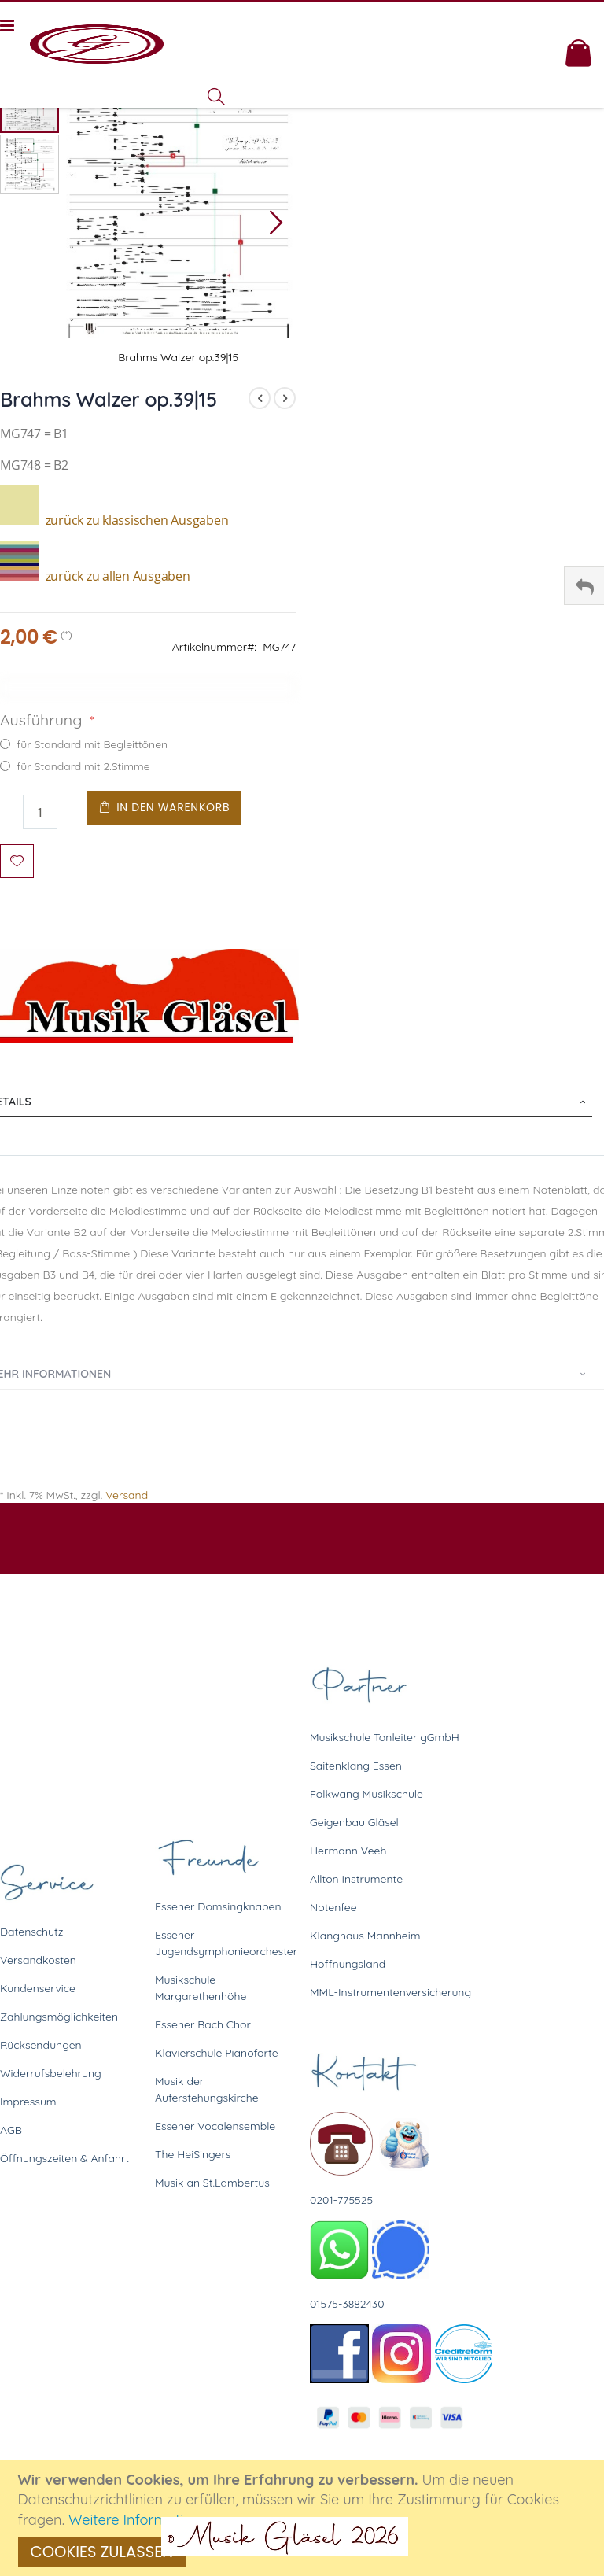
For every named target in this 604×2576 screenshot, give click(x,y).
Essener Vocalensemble (215, 2126)
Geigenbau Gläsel (354, 1822)
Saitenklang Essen (356, 1766)
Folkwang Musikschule (366, 1794)
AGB (11, 2130)
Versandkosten (38, 1960)
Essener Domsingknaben (218, 1906)
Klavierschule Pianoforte (216, 2053)
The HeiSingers (192, 2154)
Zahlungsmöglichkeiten (59, 2017)
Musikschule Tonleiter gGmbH (384, 1737)
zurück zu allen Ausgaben (95, 576)
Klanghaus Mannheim (365, 1935)
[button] (276, 222)
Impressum (28, 2101)
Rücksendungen (41, 2045)
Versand (126, 1495)
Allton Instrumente (356, 1879)
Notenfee (333, 1907)
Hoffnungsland (347, 1964)
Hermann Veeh (348, 1850)
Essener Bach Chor (203, 2024)
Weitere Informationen (142, 2520)
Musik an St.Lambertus (212, 2183)
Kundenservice (38, 1988)
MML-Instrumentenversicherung (390, 1992)
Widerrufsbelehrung (50, 2073)
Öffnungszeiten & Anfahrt (64, 2158)
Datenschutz (31, 1932)
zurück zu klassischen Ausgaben (114, 520)
